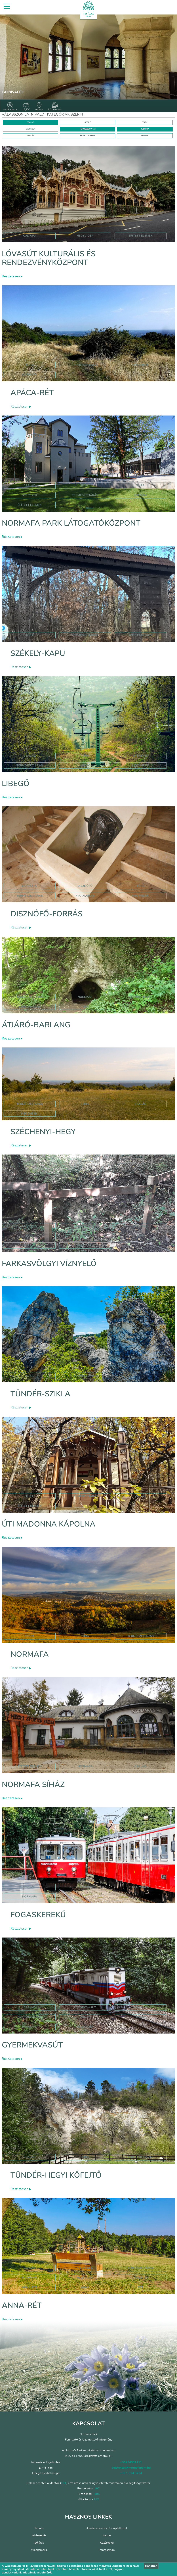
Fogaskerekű (38, 1915)
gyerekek (85, 1887)
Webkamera (39, 2550)
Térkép (38, 2528)
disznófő (85, 886)
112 (96, 2499)
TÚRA (144, 122)
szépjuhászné (29, 1007)
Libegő (15, 783)
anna (85, 2287)
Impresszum (107, 2550)
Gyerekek (29, 495)
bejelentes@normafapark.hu (131, 2468)
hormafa (29, 2278)
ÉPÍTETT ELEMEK (87, 135)
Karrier (106, 2535)
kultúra (29, 236)
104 (63, 2483)
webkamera (10, 106)
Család (29, 485)
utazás (140, 2017)
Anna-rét (22, 2305)
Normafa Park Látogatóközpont (71, 523)
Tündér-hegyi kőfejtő (56, 2175)
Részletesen (12, 276)
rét (140, 2287)
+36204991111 (131, 2462)
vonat (85, 2017)
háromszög (85, 1236)
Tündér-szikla (40, 1394)
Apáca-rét (32, 393)
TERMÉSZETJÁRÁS (88, 129)
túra (140, 886)
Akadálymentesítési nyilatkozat (106, 2528)
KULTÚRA (145, 129)
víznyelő (140, 1226)
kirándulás (85, 896)
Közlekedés (39, 2535)
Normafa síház (33, 1784)
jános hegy (140, 997)
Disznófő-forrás (46, 914)
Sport (85, 485)
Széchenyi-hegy (42, 1132)
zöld (29, 1236)
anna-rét (29, 2287)
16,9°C (26, 106)
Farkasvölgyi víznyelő (49, 1263)
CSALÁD (30, 122)
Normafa (29, 1654)
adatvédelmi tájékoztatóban (49, 2569)
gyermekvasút (30, 2017)
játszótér (140, 2278)
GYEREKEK (30, 129)
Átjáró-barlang (36, 1025)
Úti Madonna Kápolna (48, 1524)
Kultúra (140, 495)
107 (97, 2489)
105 (97, 2494)
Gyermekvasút (32, 2045)
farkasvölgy (85, 1226)
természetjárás (29, 896)
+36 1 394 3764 (131, 2473)
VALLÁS (30, 135)
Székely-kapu (37, 653)
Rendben (151, 2566)
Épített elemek (30, 505)
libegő (85, 765)
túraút (30, 1245)
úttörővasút (85, 2007)
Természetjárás (85, 365)
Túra (30, 365)
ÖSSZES (144, 135)
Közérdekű (107, 2543)
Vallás (140, 1496)
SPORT (88, 122)
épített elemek (140, 236)
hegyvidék (85, 236)
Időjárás (39, 2543)
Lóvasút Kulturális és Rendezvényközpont (49, 258)
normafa (29, 375)
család (140, 1104)
